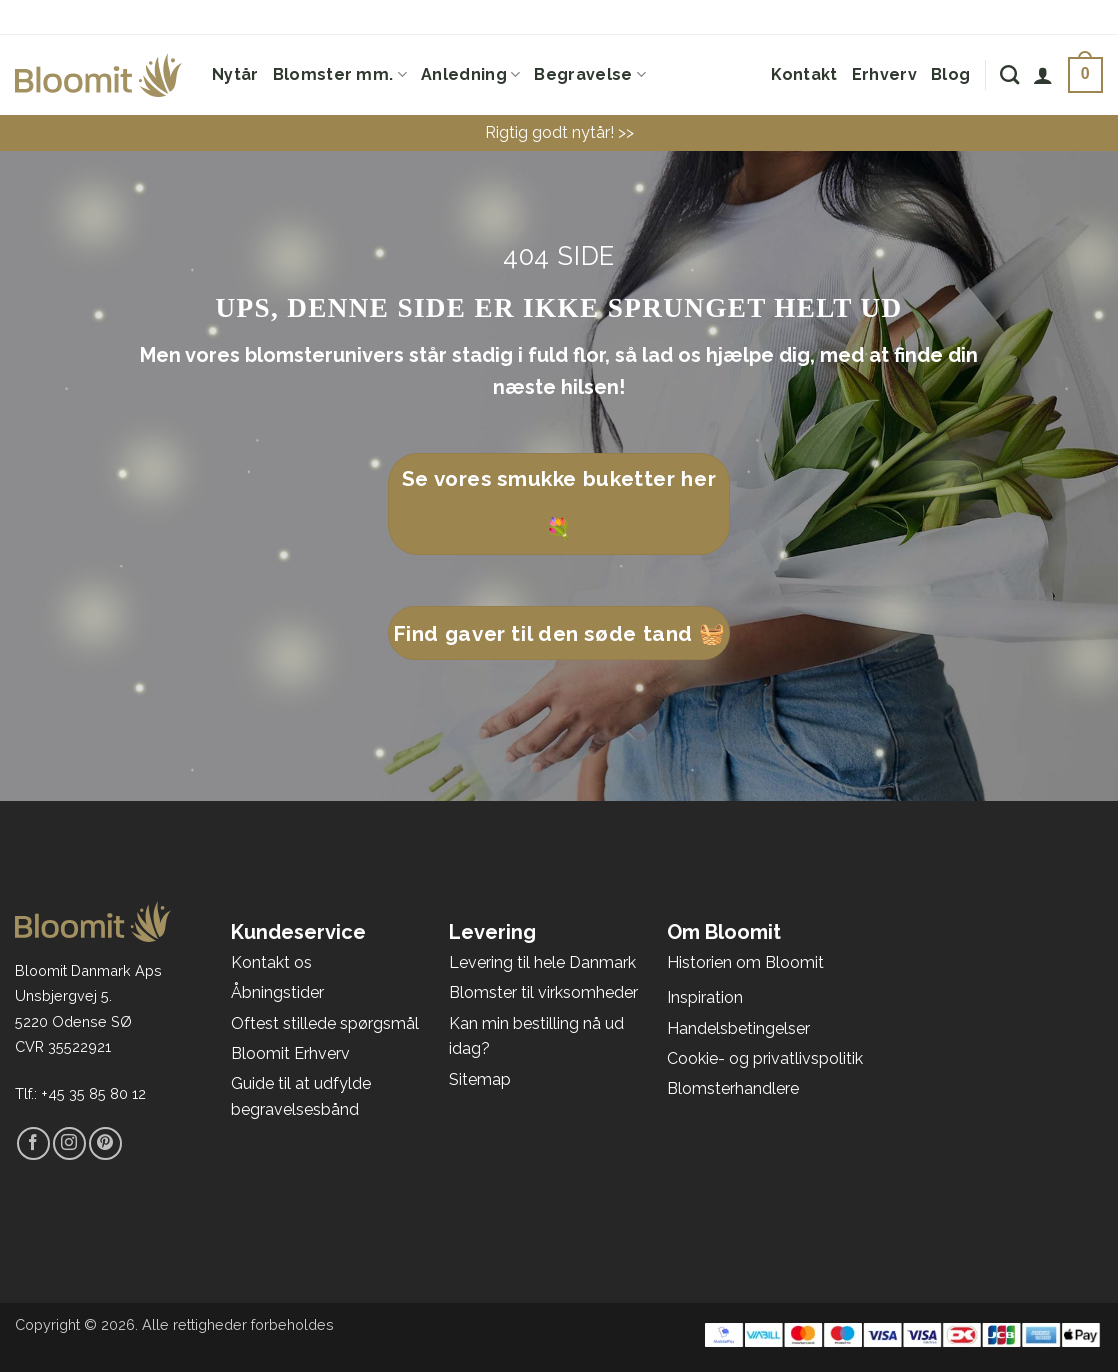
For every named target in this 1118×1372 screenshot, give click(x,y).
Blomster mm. (340, 75)
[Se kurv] (1085, 75)
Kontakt (804, 74)
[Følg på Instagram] (69, 1143)
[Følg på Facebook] (33, 1143)
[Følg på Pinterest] (105, 1143)
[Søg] (1009, 74)
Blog (950, 74)
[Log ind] (1043, 75)
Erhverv (884, 74)
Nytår (235, 74)
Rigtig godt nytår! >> (559, 132)
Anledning (470, 75)
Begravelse (590, 75)
